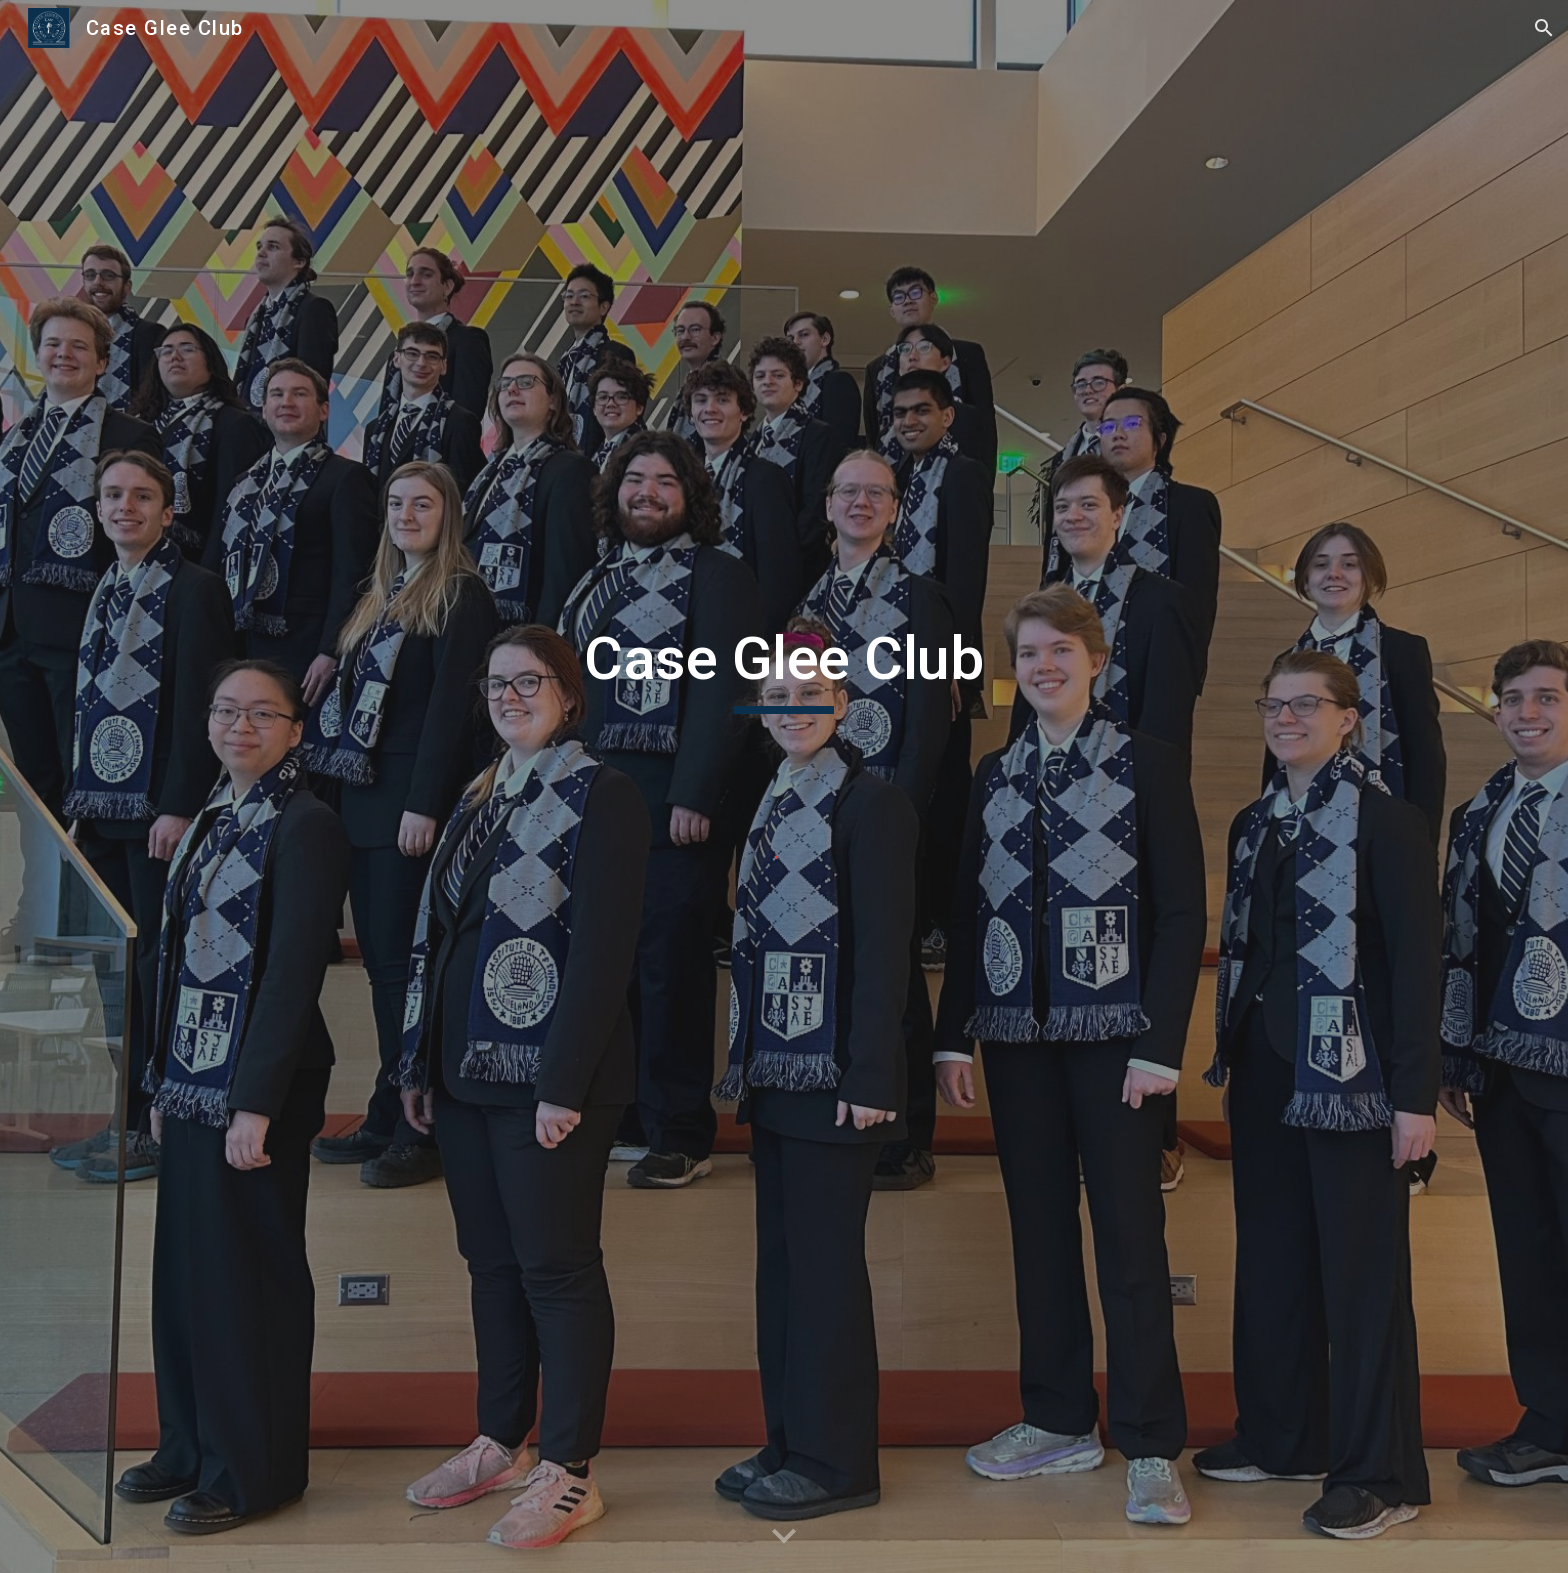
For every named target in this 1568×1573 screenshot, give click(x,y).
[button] (1544, 28)
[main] (784, 668)
